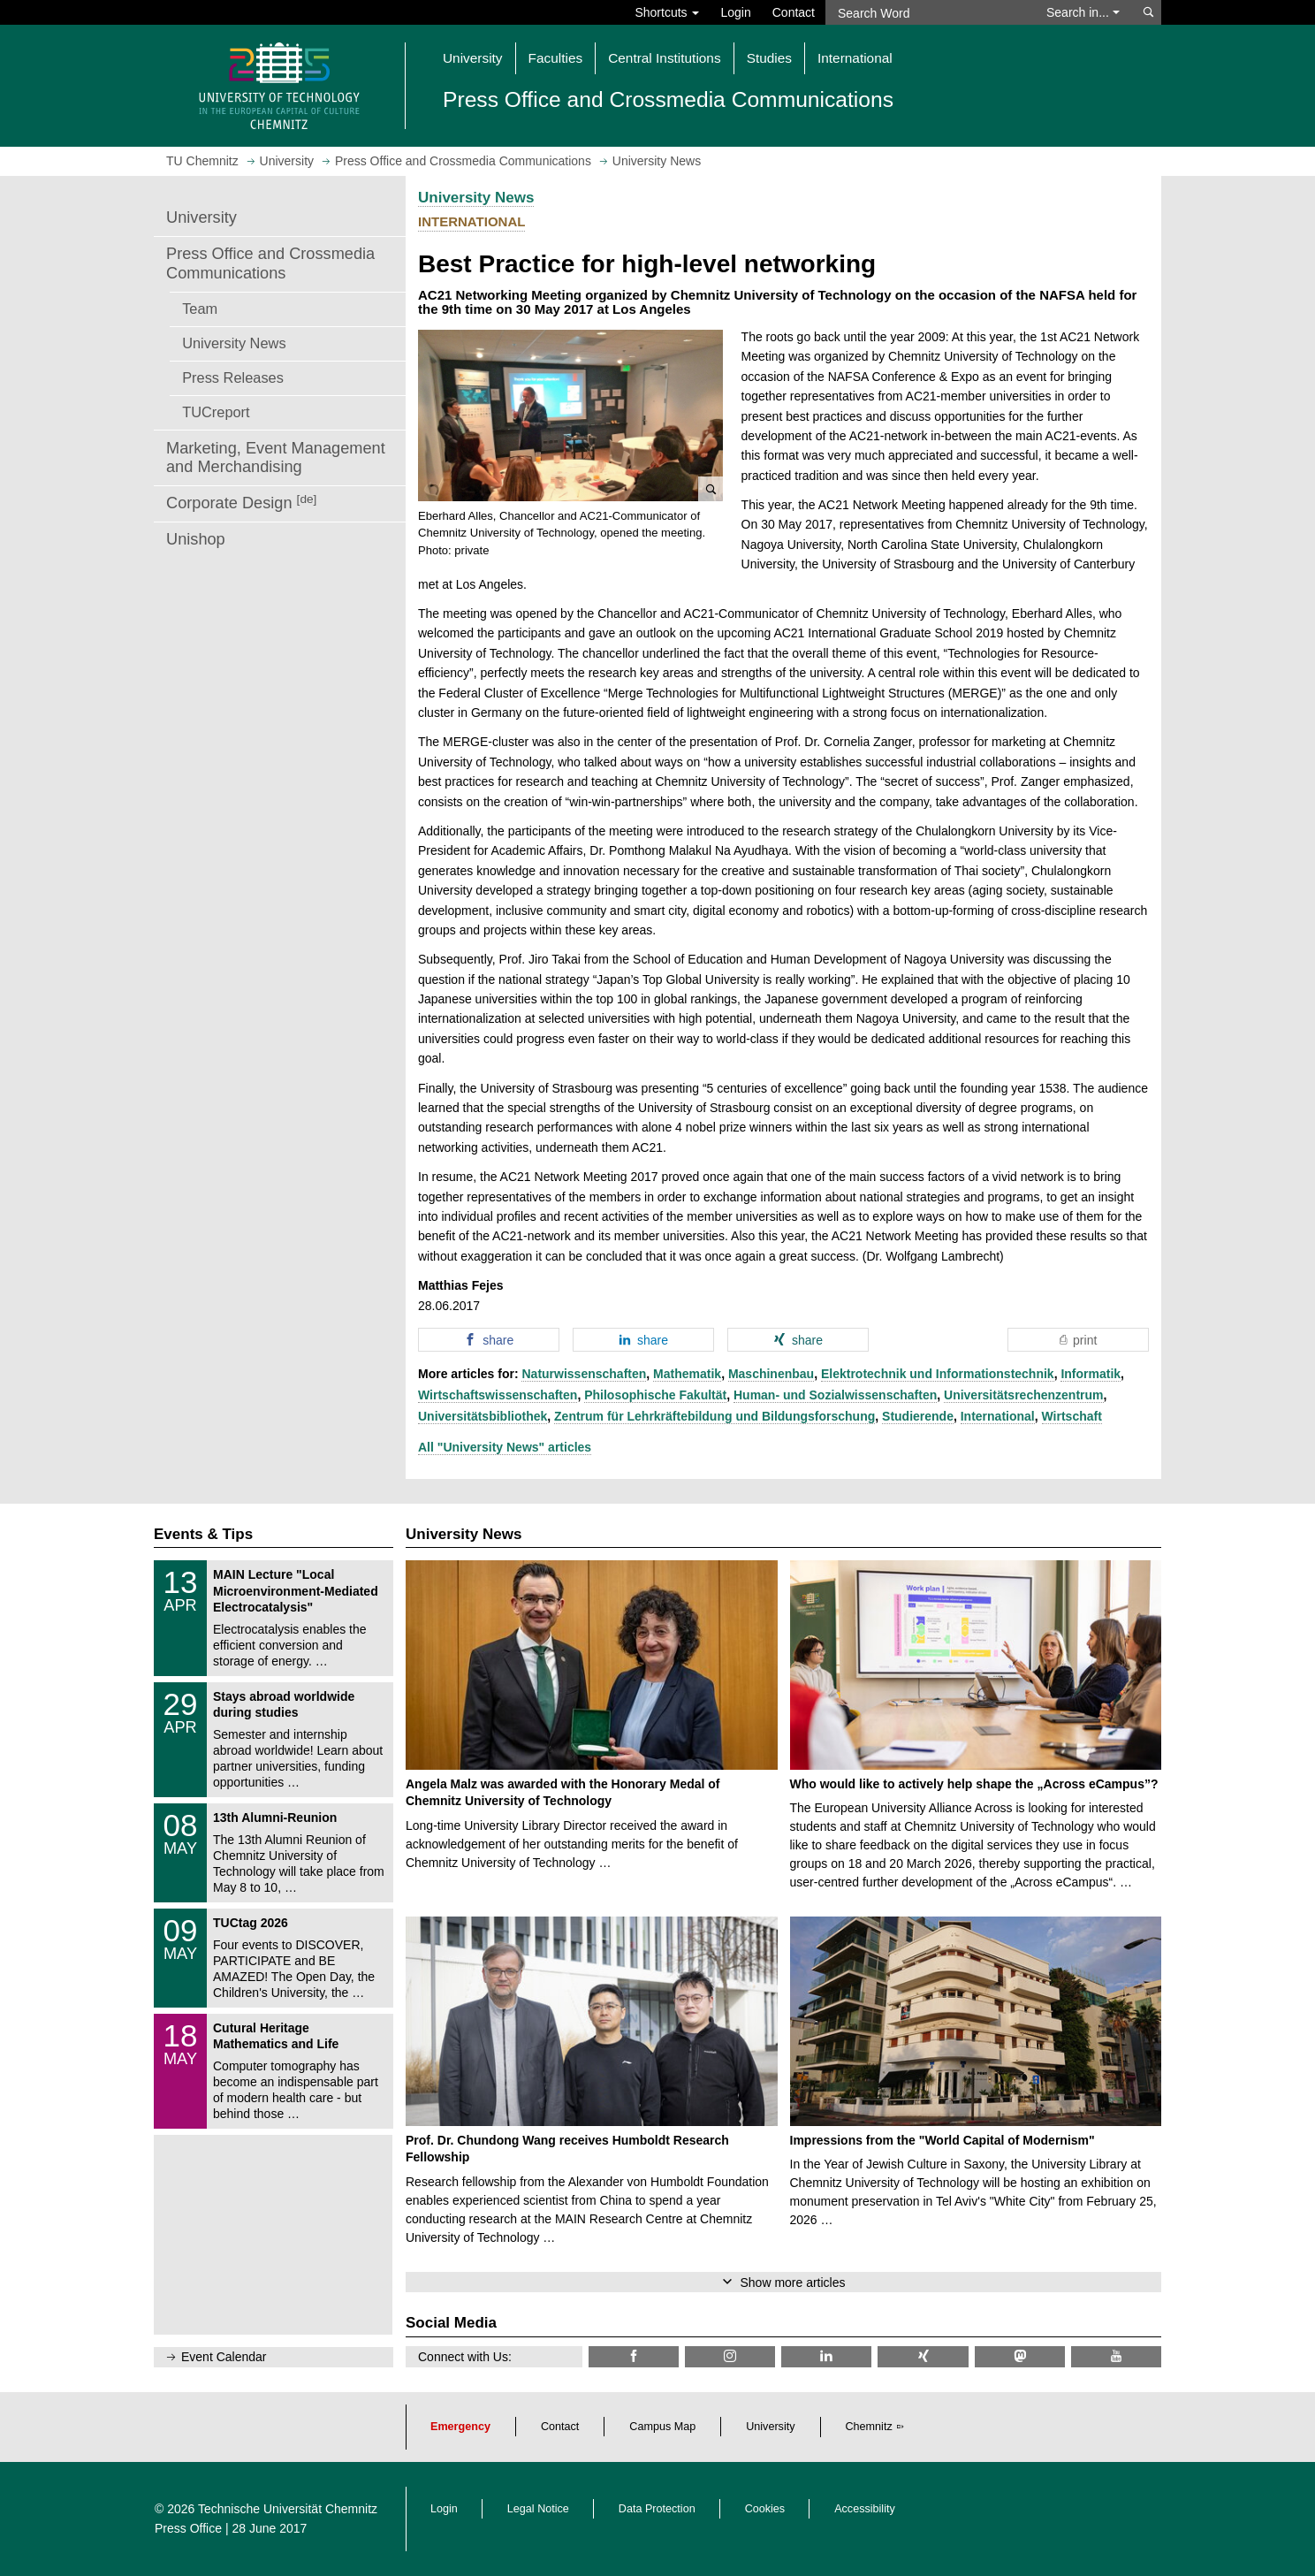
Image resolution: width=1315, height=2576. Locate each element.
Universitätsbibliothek (482, 1416)
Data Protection (657, 2509)
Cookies (765, 2509)
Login (735, 12)
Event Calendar (224, 2357)
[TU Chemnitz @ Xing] (923, 2356)
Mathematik (687, 1374)
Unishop (195, 539)
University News (233, 343)
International (998, 1416)
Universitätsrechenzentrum (1024, 1395)
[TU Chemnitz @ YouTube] (1116, 2356)
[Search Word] (927, 12)
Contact (793, 12)
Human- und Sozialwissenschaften (835, 1395)
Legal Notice (538, 2509)
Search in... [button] (1083, 12)
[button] (570, 415)
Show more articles (792, 2282)
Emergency (460, 2426)
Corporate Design (241, 502)
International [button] (855, 57)
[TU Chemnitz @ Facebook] (634, 2356)
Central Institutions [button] (664, 57)
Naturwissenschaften (583, 1374)
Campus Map (662, 2426)
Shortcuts (667, 12)
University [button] (473, 57)
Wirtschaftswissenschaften (497, 1395)
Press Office (188, 2528)
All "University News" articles (504, 1447)
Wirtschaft (1072, 1416)
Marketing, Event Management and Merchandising (275, 457)
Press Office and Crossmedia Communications (270, 263)
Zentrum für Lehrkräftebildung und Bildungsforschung (714, 1416)
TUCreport (215, 412)
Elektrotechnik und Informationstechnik (937, 1374)
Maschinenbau (771, 1374)
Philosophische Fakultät (655, 1395)
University (201, 217)
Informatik (1090, 1374)
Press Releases (233, 377)
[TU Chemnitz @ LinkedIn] (826, 2356)
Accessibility (864, 2509)
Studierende (918, 1416)
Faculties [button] (555, 57)
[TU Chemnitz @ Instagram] (730, 2356)
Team (199, 308)
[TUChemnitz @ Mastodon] (1020, 2356)
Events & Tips (203, 1534)
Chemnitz (869, 2426)
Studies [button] (769, 57)
